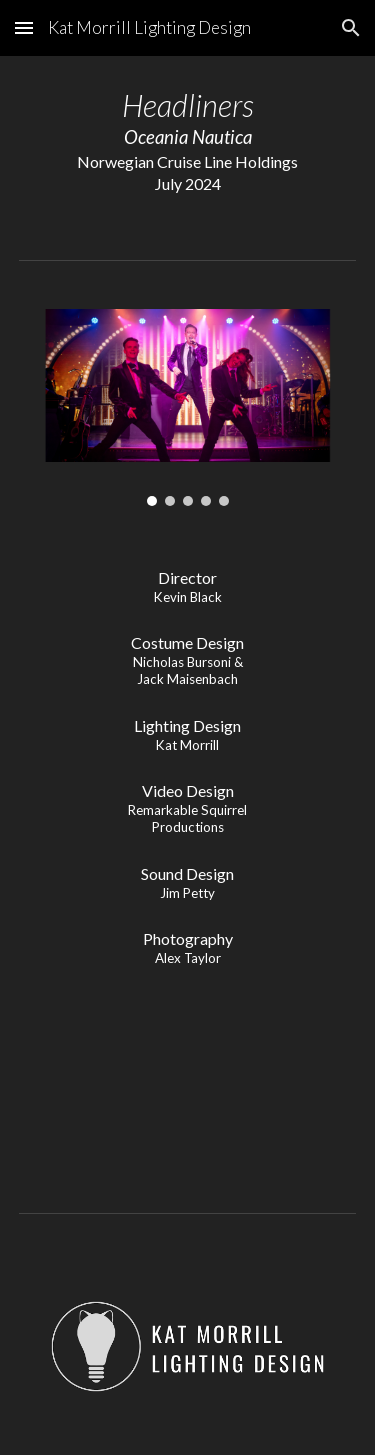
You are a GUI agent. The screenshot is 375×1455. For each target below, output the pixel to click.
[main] (188, 141)
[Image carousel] (188, 407)
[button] (24, 27)
